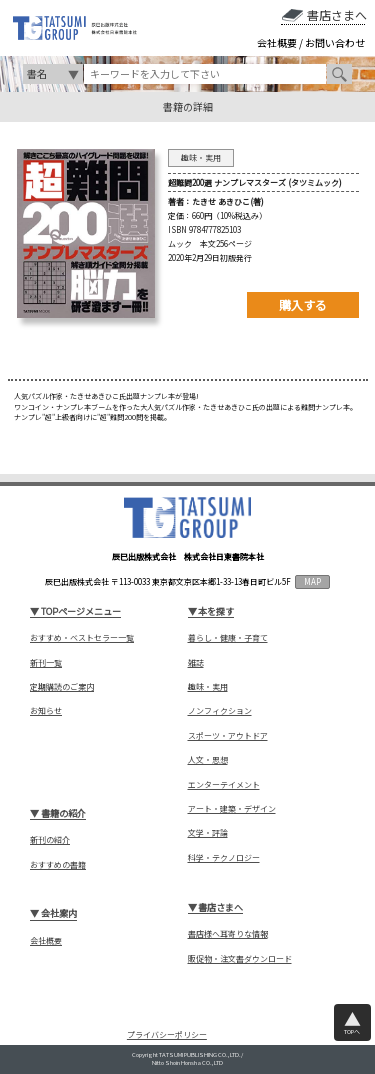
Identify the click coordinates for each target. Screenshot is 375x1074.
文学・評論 (208, 833)
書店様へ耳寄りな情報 (228, 934)
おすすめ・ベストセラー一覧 (82, 638)
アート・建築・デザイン (232, 809)
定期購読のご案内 (62, 687)
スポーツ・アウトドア (228, 736)
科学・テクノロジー (224, 858)
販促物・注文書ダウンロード (240, 959)
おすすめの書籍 (58, 865)
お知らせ (46, 711)
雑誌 (196, 663)
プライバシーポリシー (167, 1034)
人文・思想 (208, 760)
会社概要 (277, 43)
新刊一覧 (46, 663)
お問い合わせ (335, 43)
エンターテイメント (224, 785)
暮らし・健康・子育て (228, 638)
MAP (312, 581)
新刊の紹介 (50, 840)
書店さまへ (337, 15)
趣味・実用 (208, 687)
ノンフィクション (220, 711)
